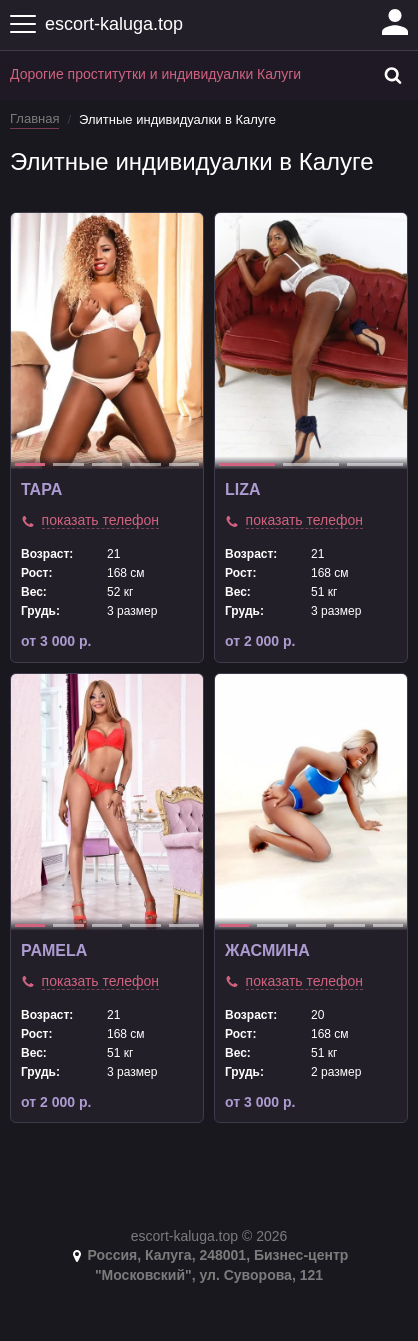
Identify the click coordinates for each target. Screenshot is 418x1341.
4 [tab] (145, 464)
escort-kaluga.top (114, 24)
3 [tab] (107, 464)
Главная (34, 118)
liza (243, 489)
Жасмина (267, 950)
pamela (54, 950)
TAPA (41, 489)
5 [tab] (184, 464)
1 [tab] (30, 464)
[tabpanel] (107, 341)
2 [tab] (68, 464)
